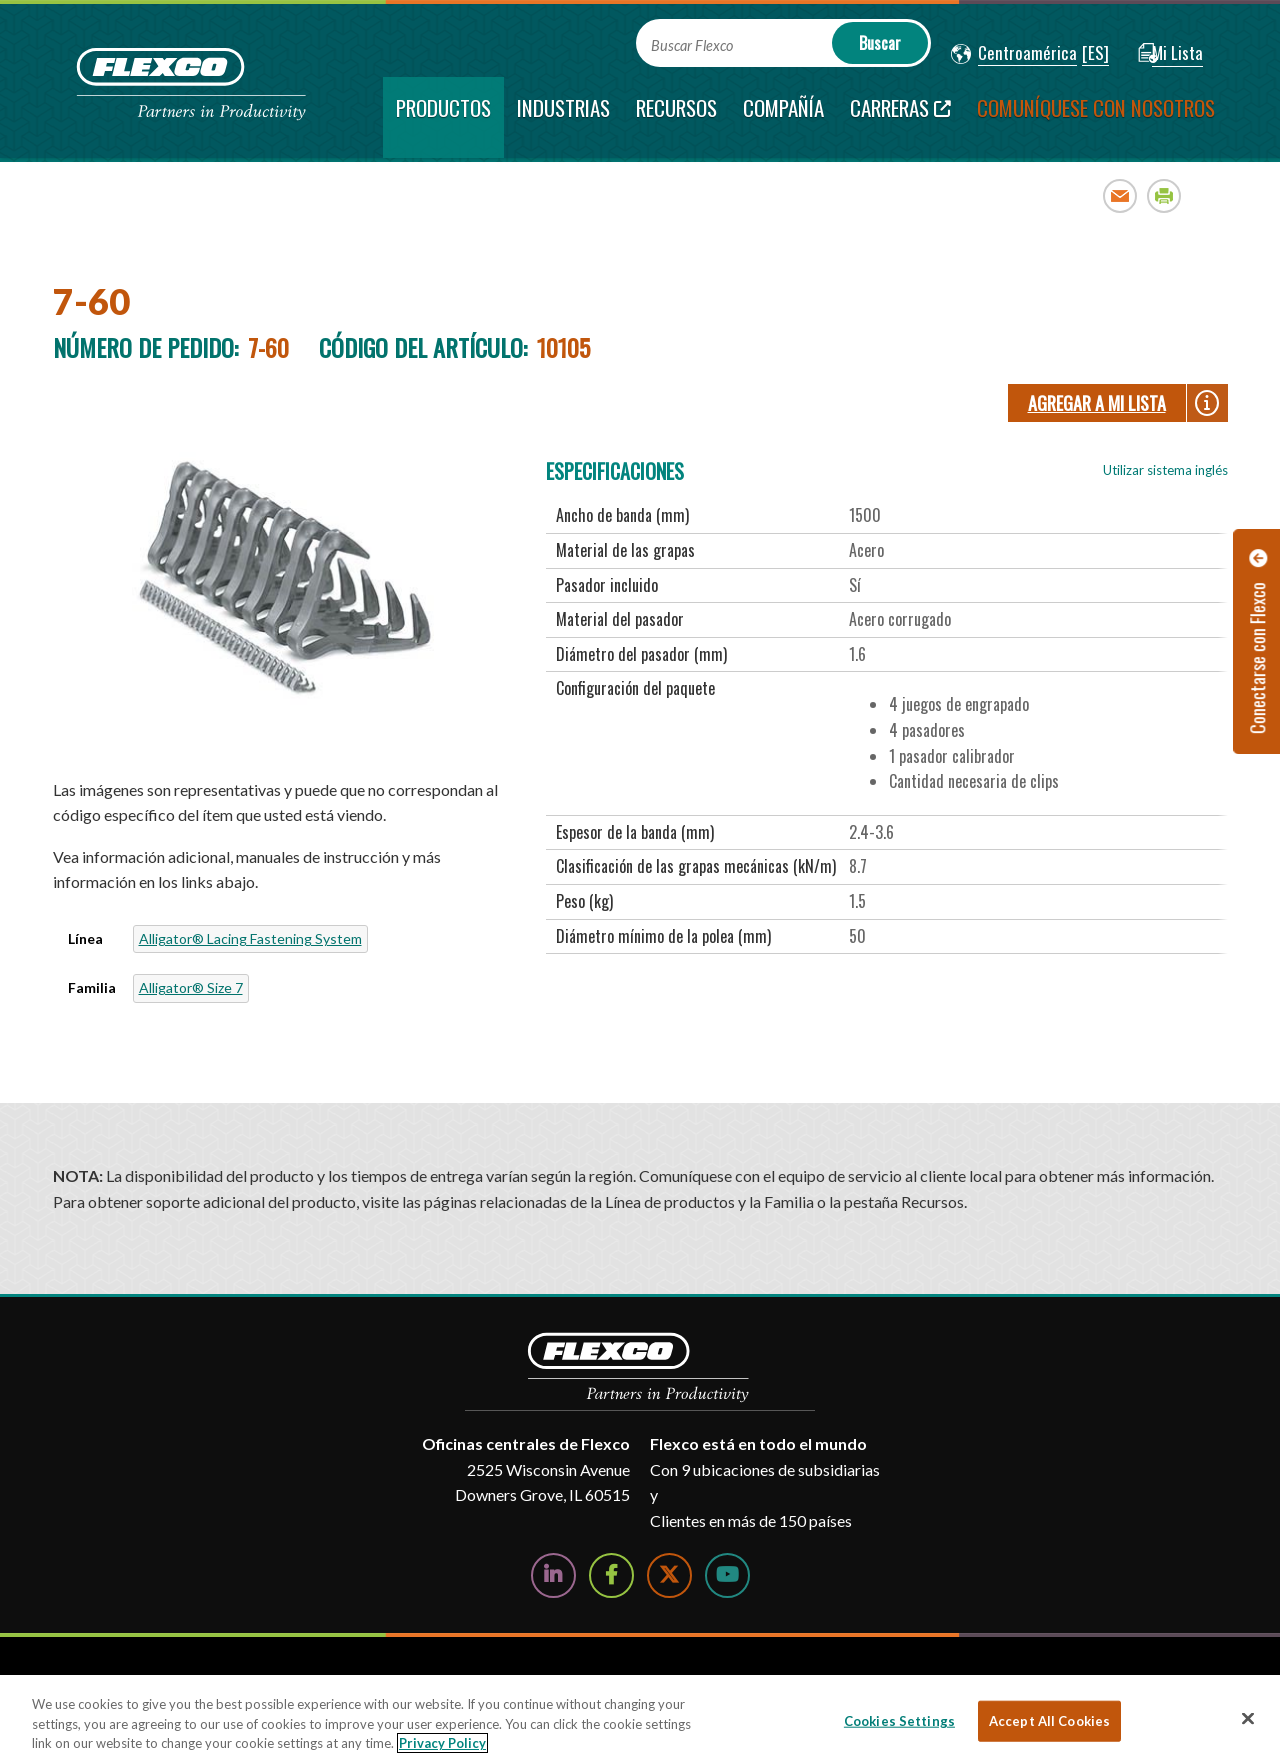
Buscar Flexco (692, 45)
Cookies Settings (899, 1720)
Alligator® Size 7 (191, 987)
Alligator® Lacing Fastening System (250, 938)
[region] (640, 1719)
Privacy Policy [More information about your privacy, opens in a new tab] (442, 1743)
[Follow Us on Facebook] (611, 1575)
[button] (1014, 54)
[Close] (1248, 1718)
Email (1120, 195)
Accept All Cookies (1049, 1720)
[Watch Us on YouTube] (727, 1575)
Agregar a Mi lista (1097, 403)
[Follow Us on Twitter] (669, 1575)
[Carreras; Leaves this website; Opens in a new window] (900, 117)
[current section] (443, 117)
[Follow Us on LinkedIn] (553, 1575)
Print (1164, 195)
